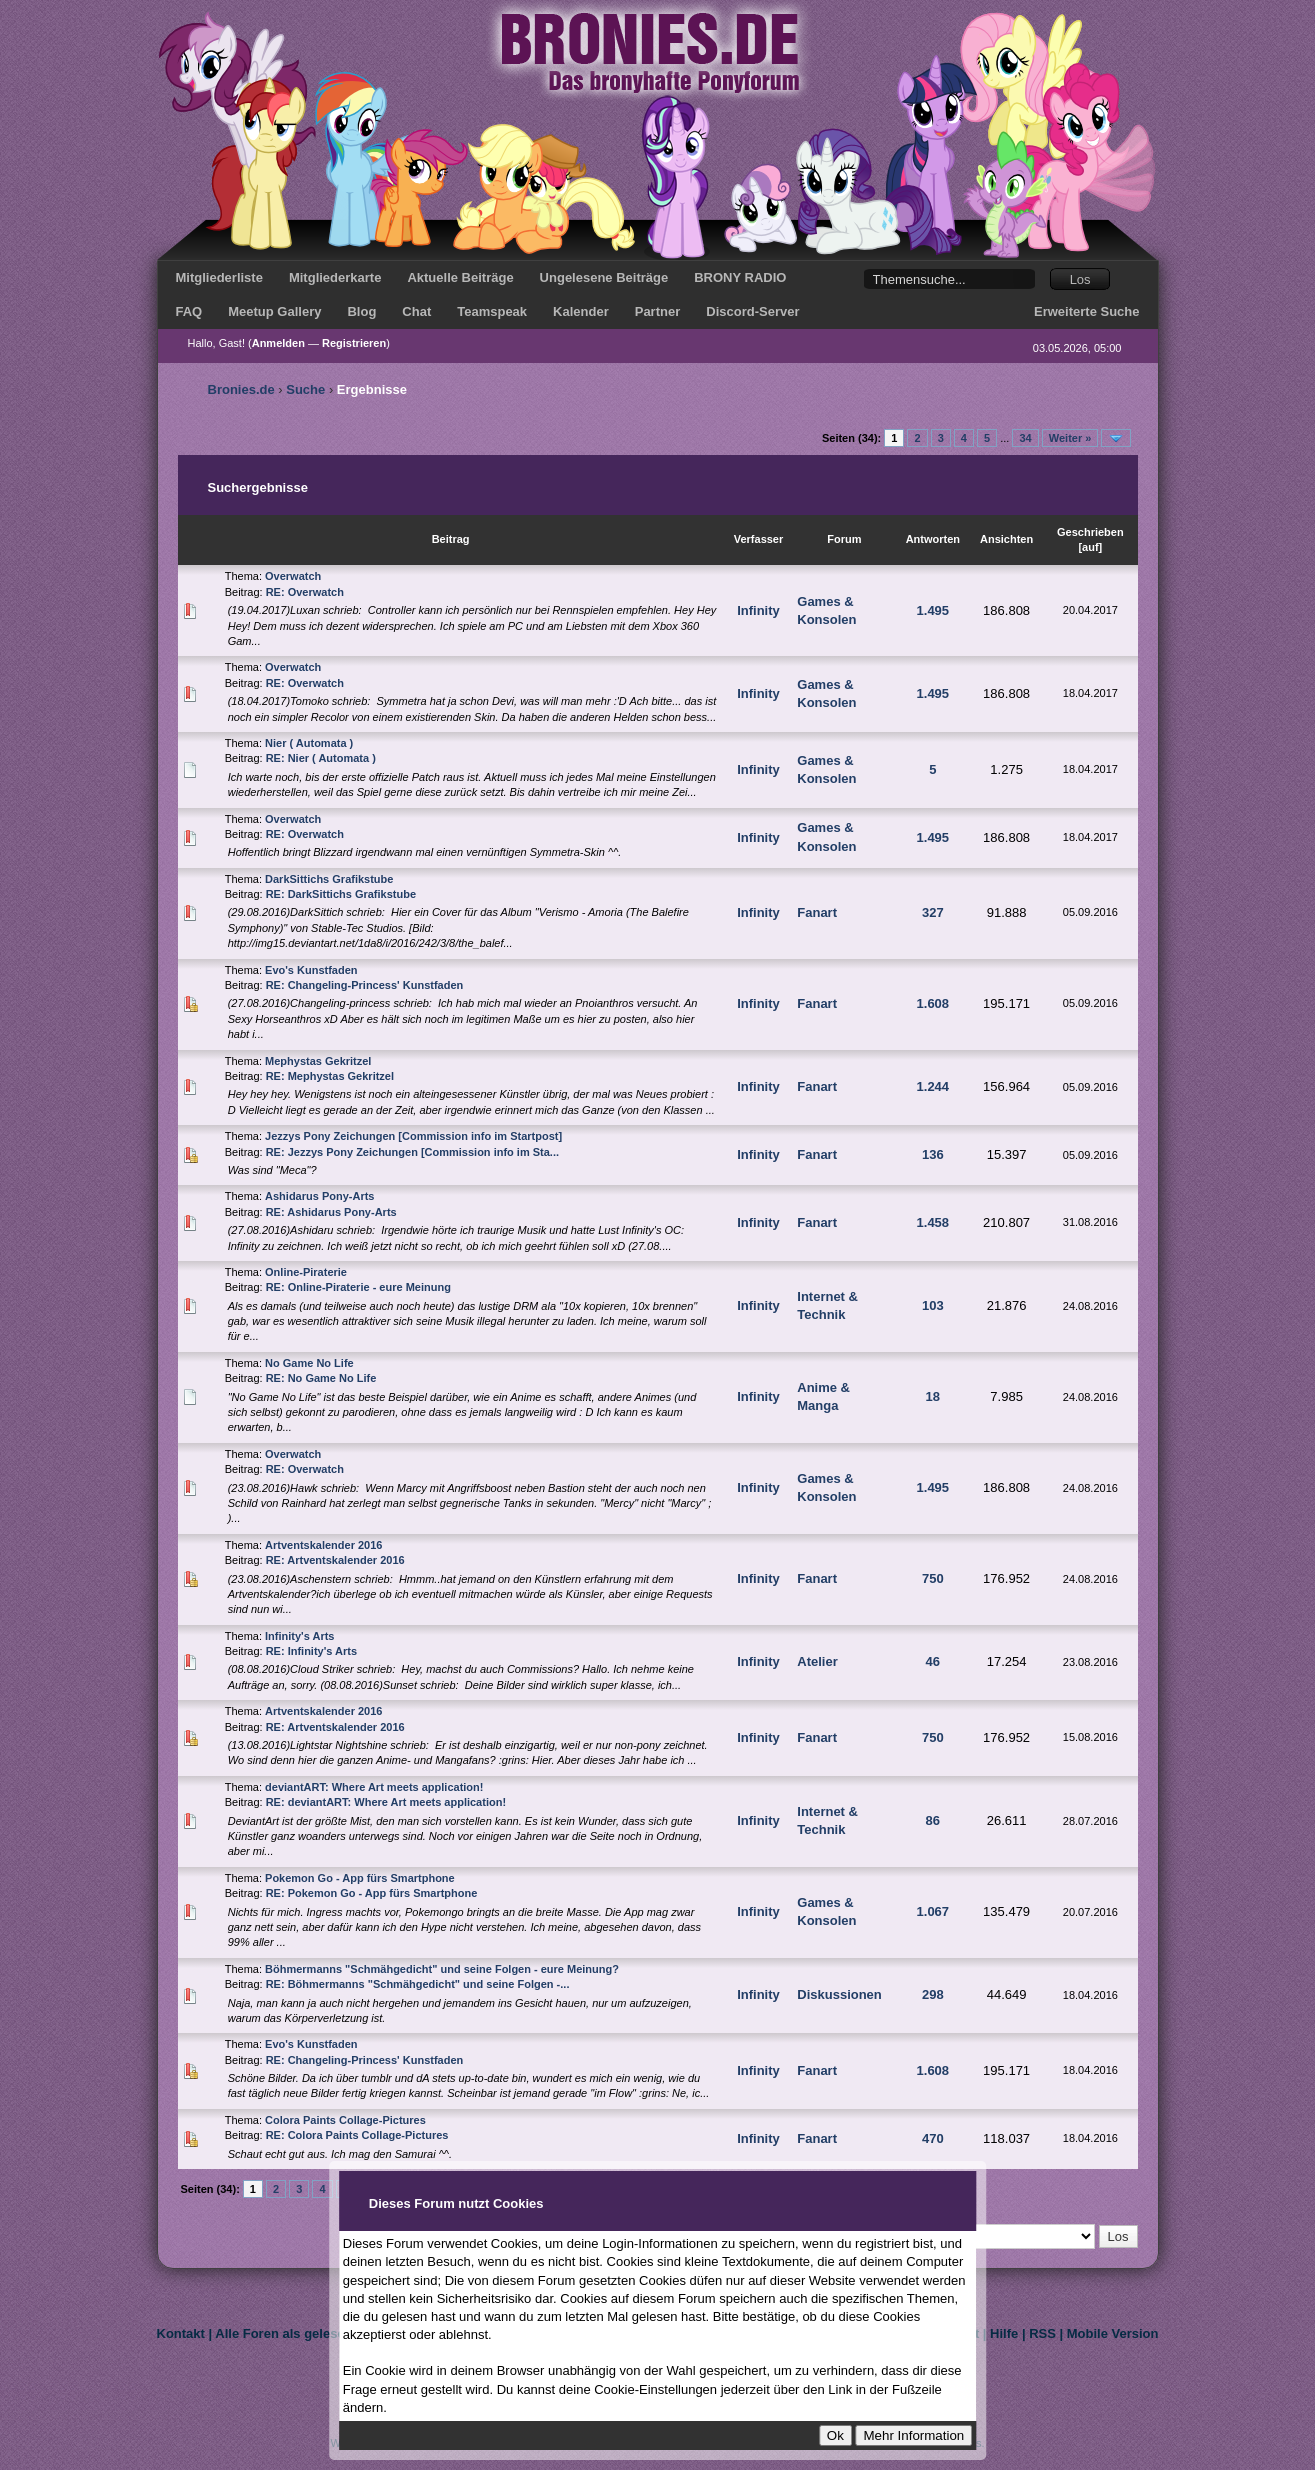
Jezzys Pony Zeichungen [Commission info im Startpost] (413, 1136)
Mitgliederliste (219, 277)
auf (1090, 547)
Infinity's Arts (299, 1636)
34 (1025, 438)
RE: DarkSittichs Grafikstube (341, 894)
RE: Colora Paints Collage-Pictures (357, 2135)
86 (933, 1820)
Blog (361, 311)
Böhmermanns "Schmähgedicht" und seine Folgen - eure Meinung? (442, 1969)
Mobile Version (1113, 2333)
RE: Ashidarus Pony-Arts (331, 1212)
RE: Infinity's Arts (311, 1651)
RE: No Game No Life (321, 1378)
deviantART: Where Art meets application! (374, 1787)
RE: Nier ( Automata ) (321, 758)
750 (933, 1578)
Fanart (817, 912)
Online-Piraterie (306, 1272)
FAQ (189, 311)
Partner (658, 311)
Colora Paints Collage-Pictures (345, 2120)
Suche (305, 389)
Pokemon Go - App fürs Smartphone (360, 1878)
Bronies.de (241, 389)
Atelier (817, 1661)
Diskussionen (839, 1994)
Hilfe (1004, 2333)
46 (933, 1661)
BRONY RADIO (740, 277)
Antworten (933, 539)
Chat (416, 311)
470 (933, 2138)
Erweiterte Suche (1087, 311)
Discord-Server (752, 311)
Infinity (758, 610)
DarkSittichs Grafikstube (329, 879)
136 (933, 1154)
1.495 (933, 610)
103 (933, 1305)
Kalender (581, 311)
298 (933, 1994)
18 (933, 1396)
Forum (844, 539)
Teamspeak (492, 311)
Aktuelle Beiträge (460, 277)
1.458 (933, 1222)
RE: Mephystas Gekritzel (330, 1076)
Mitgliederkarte (335, 277)
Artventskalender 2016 (323, 1545)
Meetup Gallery (274, 311)
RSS (1042, 2333)
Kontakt (181, 2333)
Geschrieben (1090, 532)
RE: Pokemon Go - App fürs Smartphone (372, 1893)
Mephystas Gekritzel (318, 1061)
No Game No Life (309, 1363)
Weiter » (1070, 438)
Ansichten (1006, 539)
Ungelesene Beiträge (604, 277)
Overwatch (293, 576)
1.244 (933, 1086)
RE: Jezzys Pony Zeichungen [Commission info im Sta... (412, 1152)
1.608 (933, 1003)
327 (933, 912)
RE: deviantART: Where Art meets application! (386, 1802)
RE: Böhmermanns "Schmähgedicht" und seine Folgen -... (418, 1984)
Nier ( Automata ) (309, 743)
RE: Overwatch (305, 592)
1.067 (933, 1911)
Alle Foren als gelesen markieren (316, 2333)
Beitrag (451, 539)
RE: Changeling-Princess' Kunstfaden (365, 985)
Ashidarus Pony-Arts (319, 1196)
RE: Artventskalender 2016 (335, 1560)
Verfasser (759, 539)
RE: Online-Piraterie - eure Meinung (358, 1287)
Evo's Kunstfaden (311, 970)
